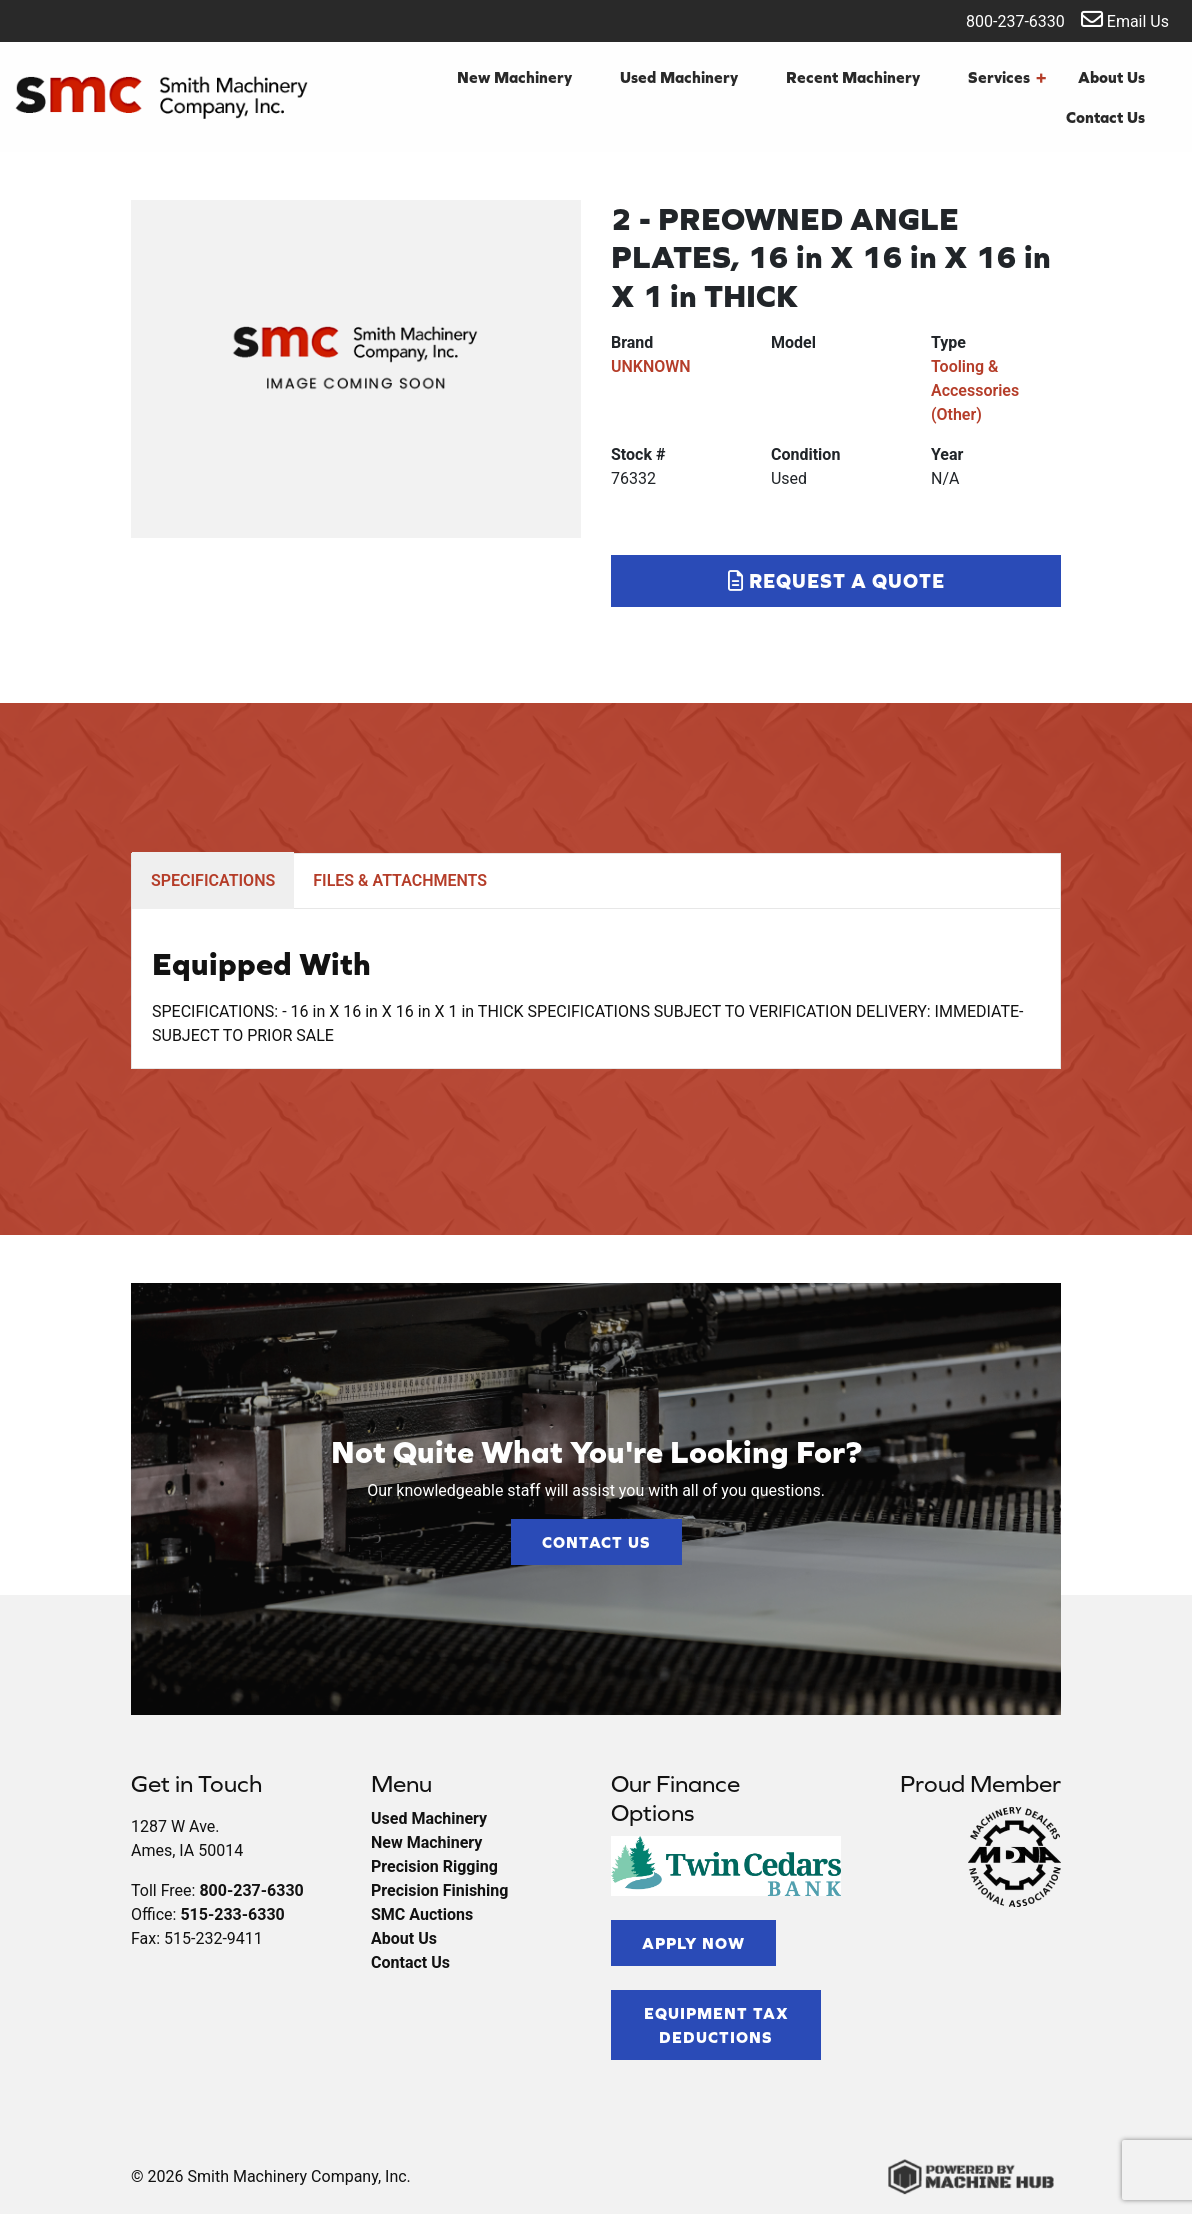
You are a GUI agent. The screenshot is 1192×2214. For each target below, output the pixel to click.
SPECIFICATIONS (213, 880)
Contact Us (1105, 117)
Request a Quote (836, 580)
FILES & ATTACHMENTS (400, 880)
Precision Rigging (434, 1866)
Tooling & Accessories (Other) (975, 390)
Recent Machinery (853, 77)
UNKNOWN (651, 366)
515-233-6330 (232, 1914)
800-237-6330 (1002, 19)
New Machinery (514, 77)
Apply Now (693, 1943)
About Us (1111, 77)
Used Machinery (679, 77)
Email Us (1125, 19)
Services (1007, 77)
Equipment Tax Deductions (716, 2025)
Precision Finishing (439, 1890)
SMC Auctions (422, 1914)
